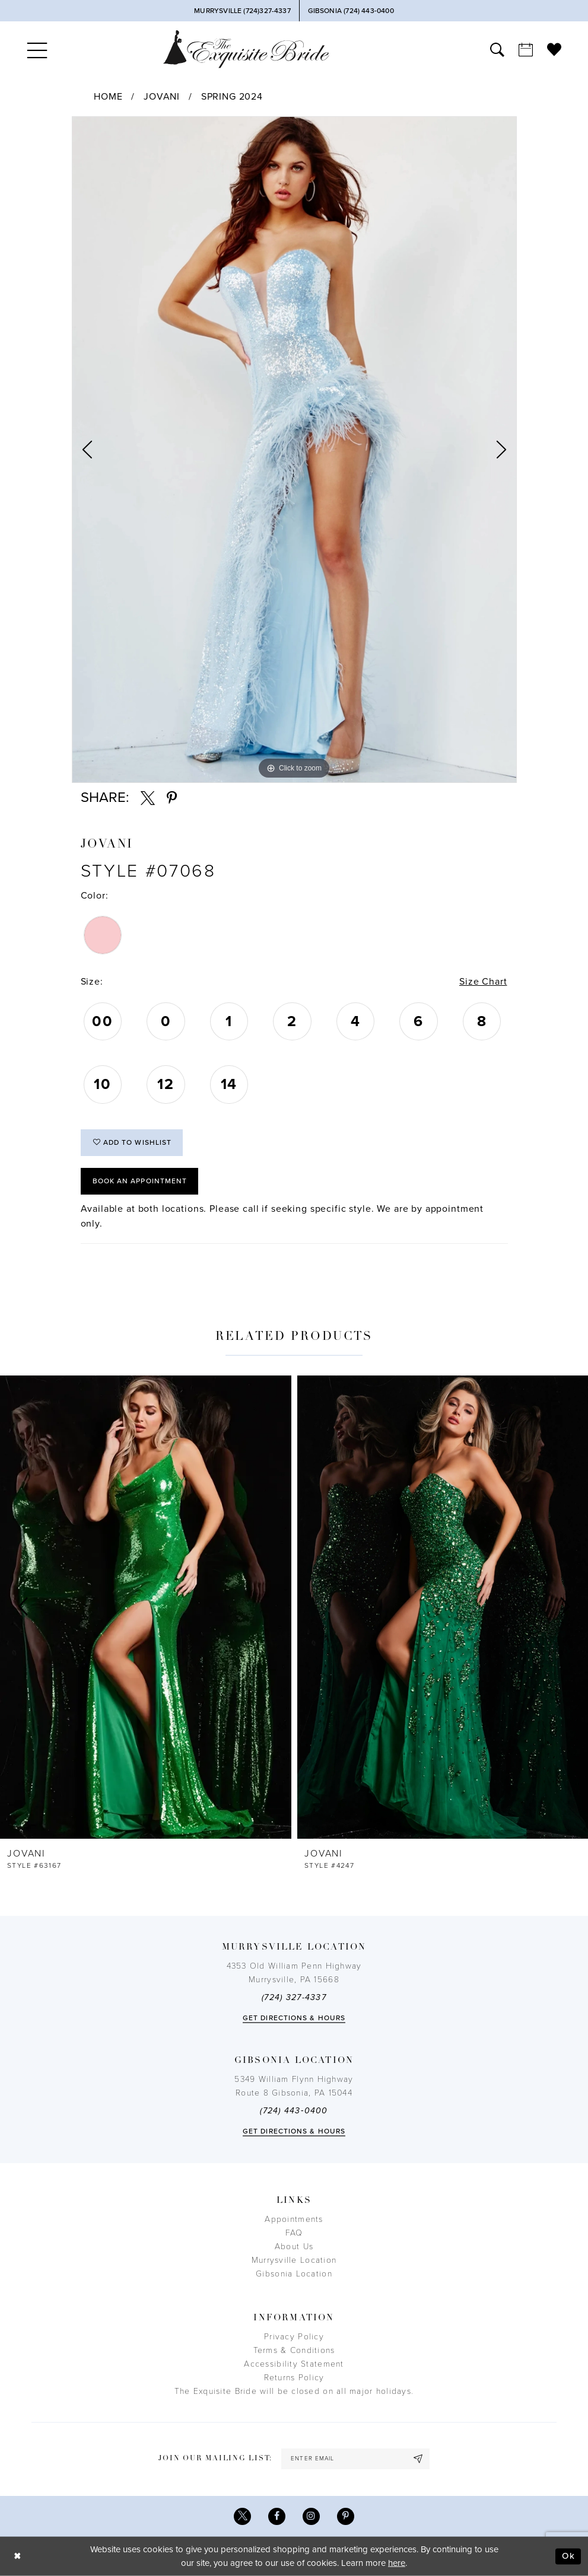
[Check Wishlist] (554, 49)
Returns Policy (294, 2378)
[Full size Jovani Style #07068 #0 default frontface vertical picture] (294, 449)
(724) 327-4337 (294, 1997)
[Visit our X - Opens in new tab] (242, 2516)
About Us (294, 2246)
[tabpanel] (294, 449)
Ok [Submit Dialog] (568, 2555)
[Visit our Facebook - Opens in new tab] (276, 2516)
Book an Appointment (140, 1181)
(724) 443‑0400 (294, 2111)
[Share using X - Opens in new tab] (148, 798)
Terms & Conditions (294, 2350)
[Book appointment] (525, 49)
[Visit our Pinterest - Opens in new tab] (345, 2516)
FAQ (294, 2233)
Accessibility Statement (294, 2364)
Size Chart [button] (483, 982)
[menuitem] (37, 49)
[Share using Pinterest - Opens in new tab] (172, 798)
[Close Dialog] (17, 2556)
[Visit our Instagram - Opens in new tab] (311, 2516)
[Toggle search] (497, 49)
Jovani (162, 97)
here (396, 2563)
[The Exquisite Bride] (246, 49)
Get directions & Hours (294, 2018)
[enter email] (355, 2458)
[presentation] (145, 1607)
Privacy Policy (294, 2337)
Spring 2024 (232, 97)
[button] (37, 49)
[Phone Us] (242, 10)
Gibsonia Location (294, 2274)
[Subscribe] (418, 2458)
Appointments (294, 2219)
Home (108, 97)
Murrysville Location (294, 2260)
